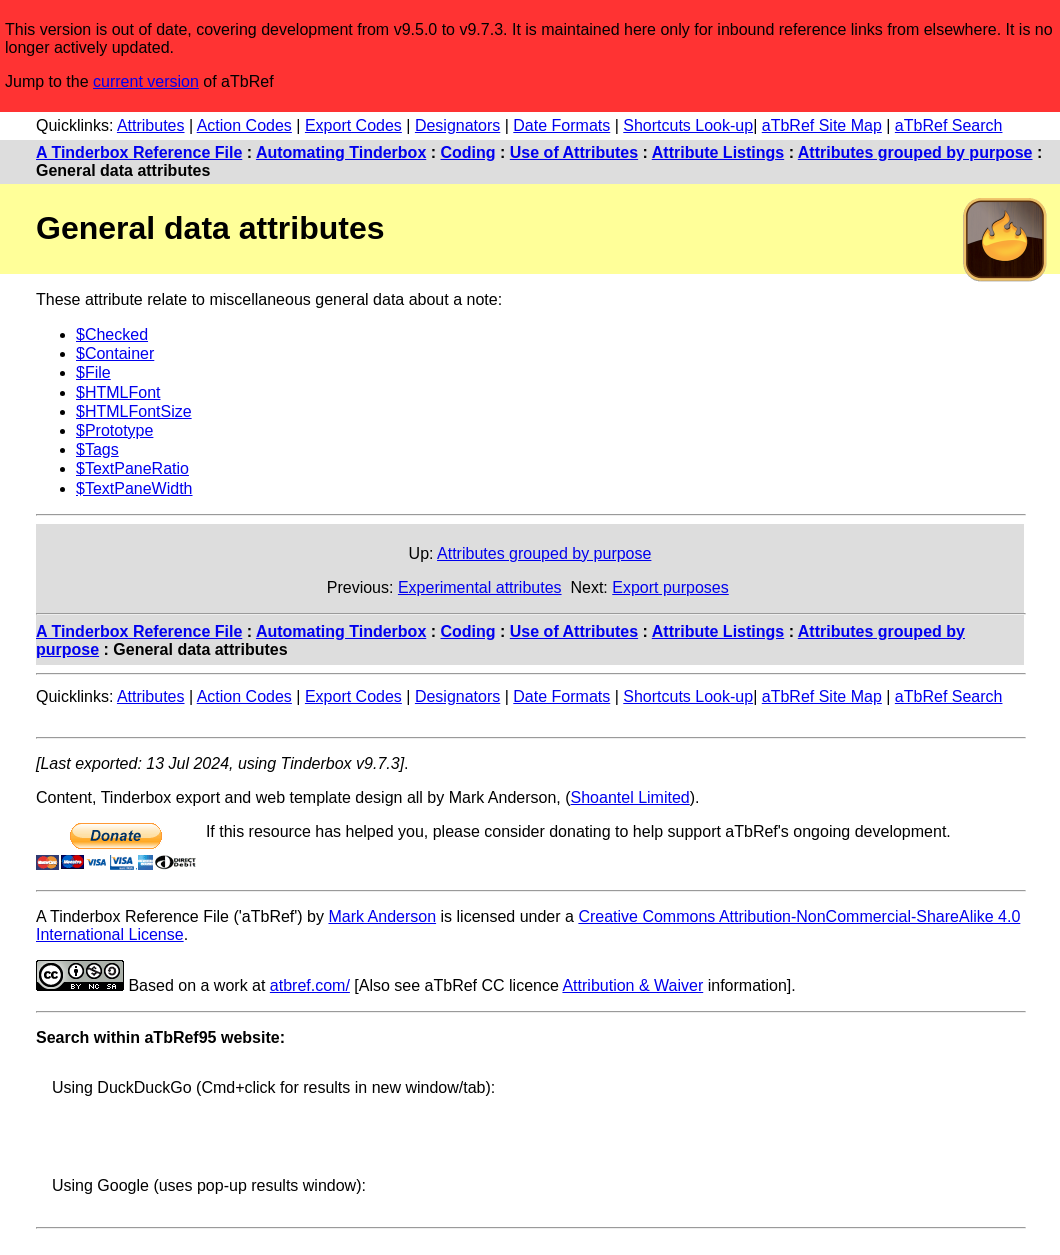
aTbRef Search (949, 125)
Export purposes (670, 587)
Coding (468, 152)
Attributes (151, 125)
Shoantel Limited (630, 797)
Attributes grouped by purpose (915, 152)
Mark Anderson (382, 916)
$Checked (112, 334)
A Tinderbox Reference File (139, 152)
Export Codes (353, 125)
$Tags (97, 449)
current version (146, 81)
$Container (115, 353)
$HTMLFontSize (134, 411)
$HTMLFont (118, 392)
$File (93, 372)
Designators (457, 125)
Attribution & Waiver (632, 985)
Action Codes (244, 125)
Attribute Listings (718, 152)
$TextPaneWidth (134, 488)
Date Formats (561, 125)
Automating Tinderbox (341, 152)
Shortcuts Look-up (688, 125)
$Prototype (114, 430)
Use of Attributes (574, 152)
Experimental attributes (480, 587)
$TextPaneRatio (132, 468)
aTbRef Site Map (822, 125)
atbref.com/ (310, 985)
